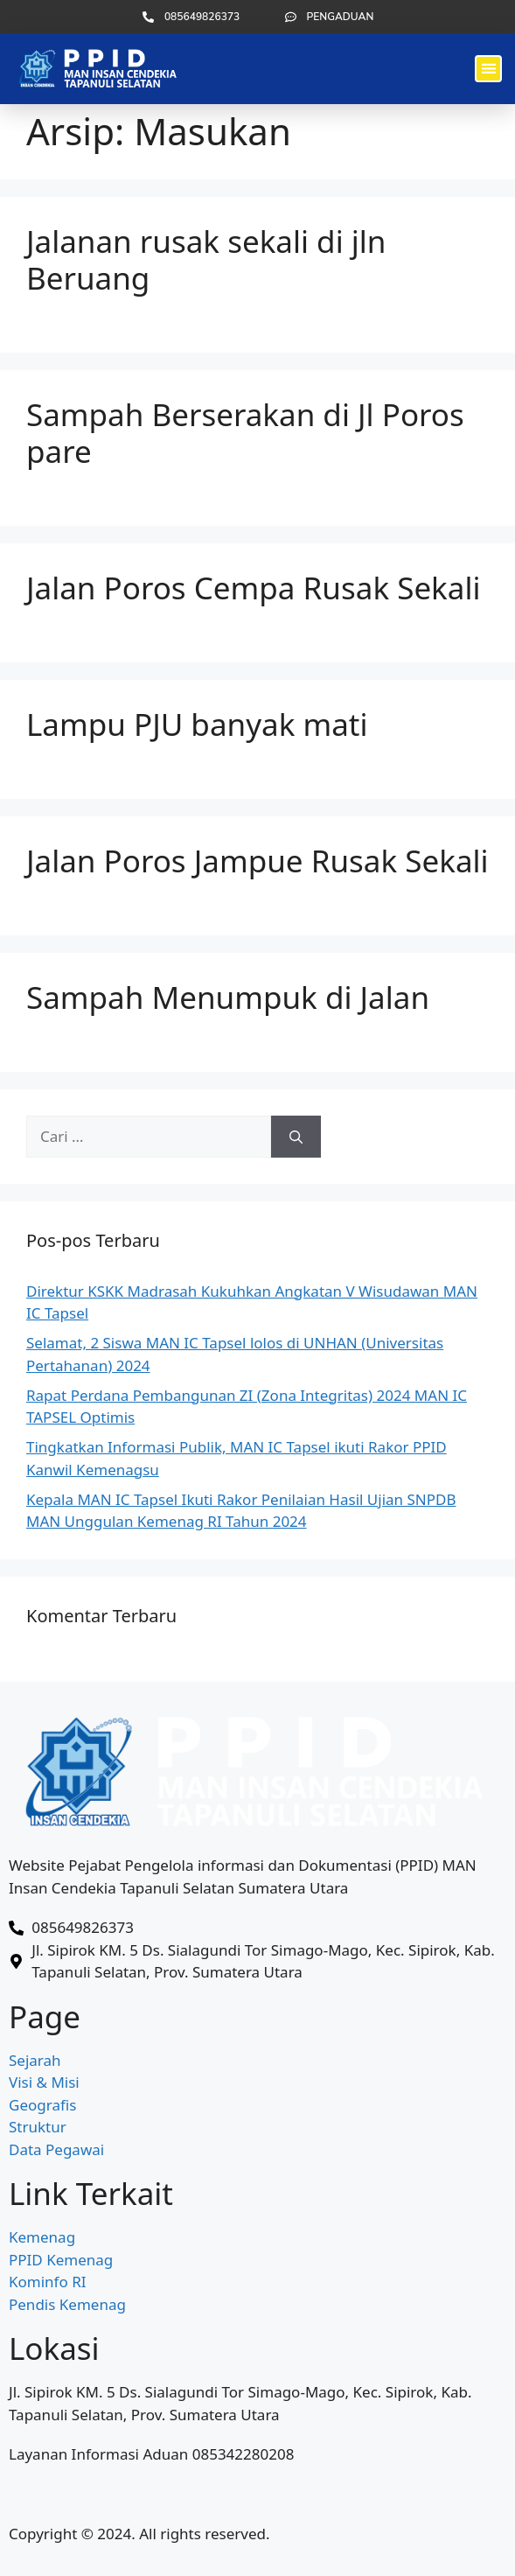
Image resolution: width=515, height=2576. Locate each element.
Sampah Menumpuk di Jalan (227, 997)
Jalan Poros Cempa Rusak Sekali (253, 587)
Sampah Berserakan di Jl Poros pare (245, 433)
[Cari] (296, 1137)
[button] (488, 68)
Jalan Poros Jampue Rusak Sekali (257, 860)
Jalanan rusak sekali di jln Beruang (206, 259)
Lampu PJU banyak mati (196, 724)
